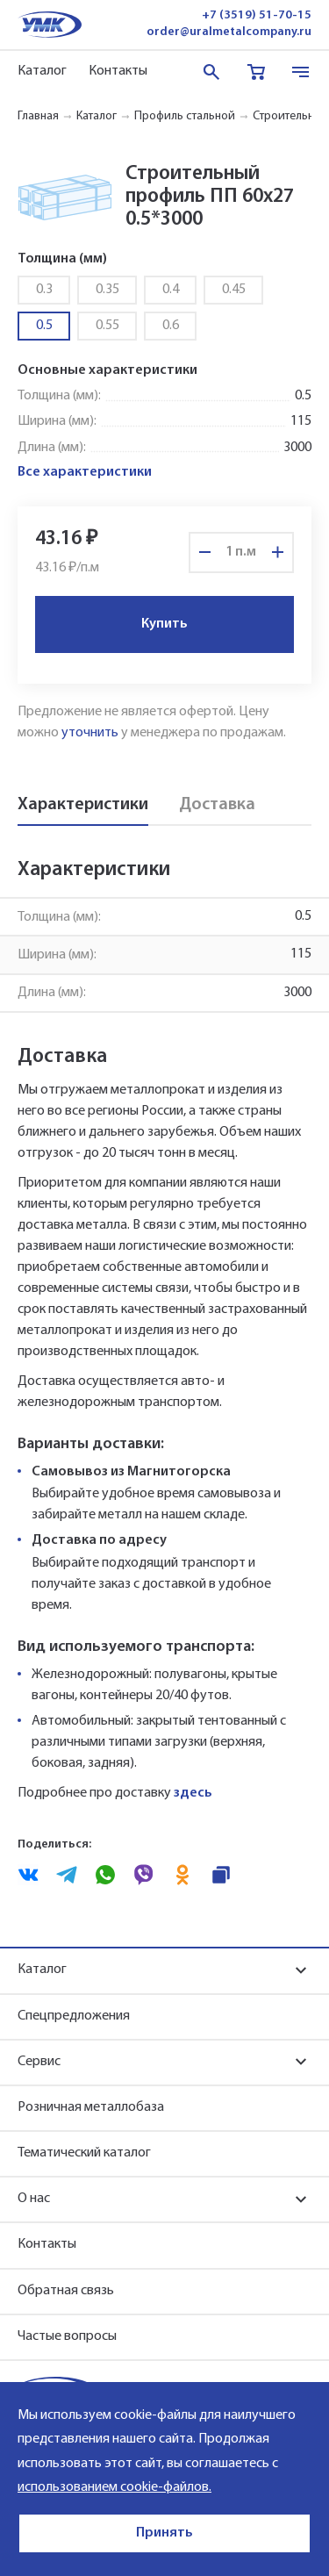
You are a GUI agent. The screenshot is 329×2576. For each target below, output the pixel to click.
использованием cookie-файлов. (114, 2487)
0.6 (170, 326)
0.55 (107, 326)
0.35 (107, 290)
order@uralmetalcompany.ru (229, 32)
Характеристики (83, 805)
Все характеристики (85, 472)
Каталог (42, 71)
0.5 (44, 326)
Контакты (118, 71)
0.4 (170, 290)
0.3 (44, 290)
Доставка (217, 805)
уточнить (89, 733)
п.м (245, 552)
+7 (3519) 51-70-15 (256, 15)
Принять (164, 2533)
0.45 (234, 290)
